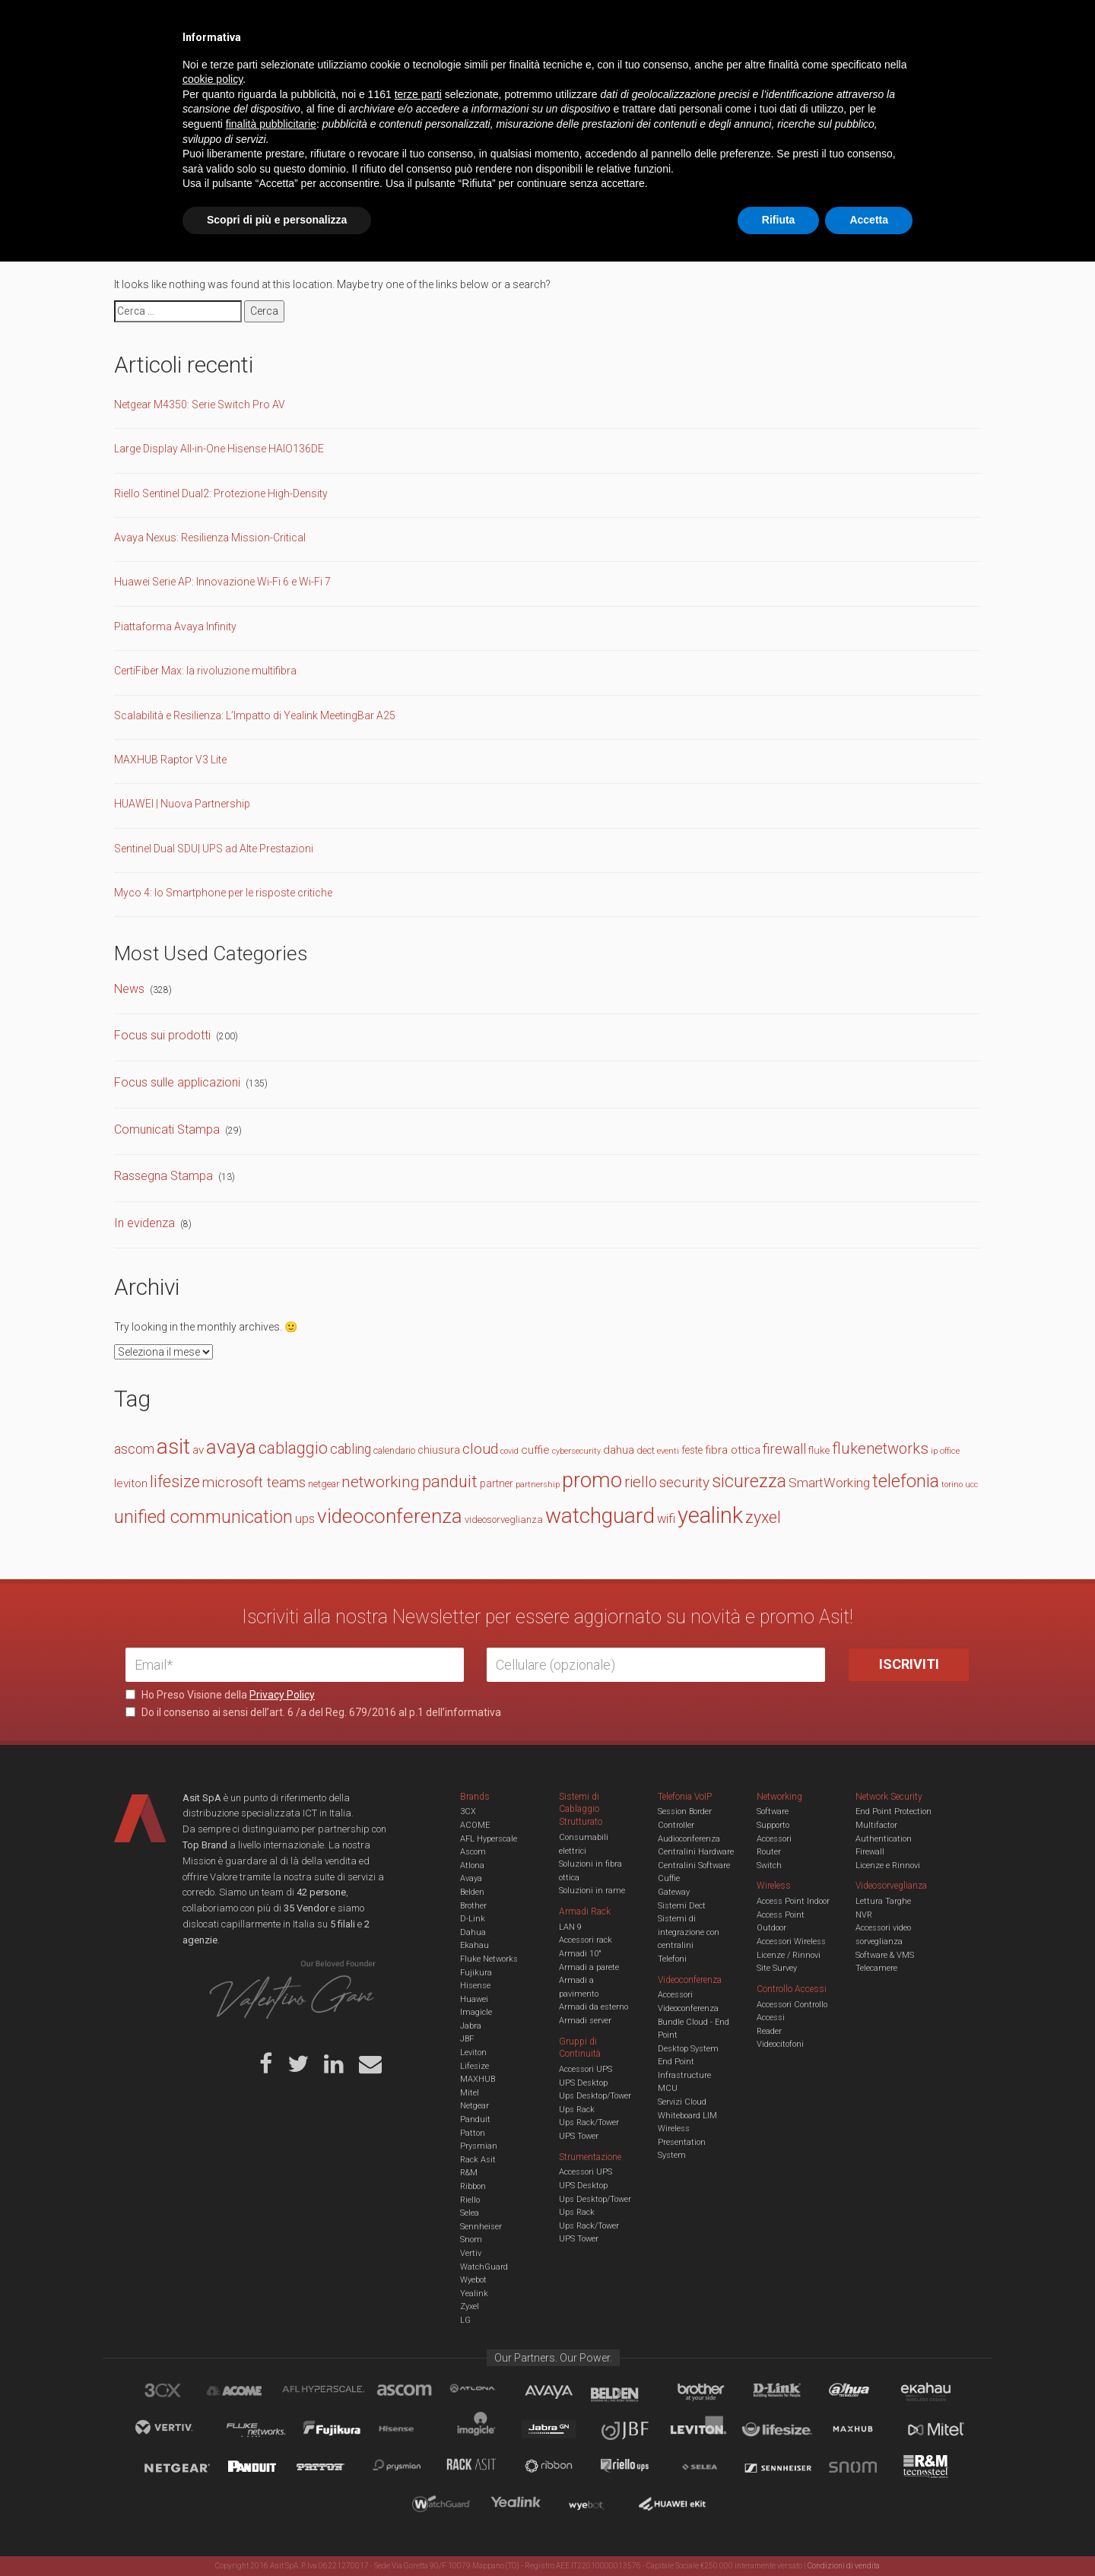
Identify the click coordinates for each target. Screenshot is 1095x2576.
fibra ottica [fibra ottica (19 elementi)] (732, 1450)
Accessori (774, 1839)
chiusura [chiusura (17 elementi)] (438, 1450)
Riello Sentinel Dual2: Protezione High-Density (221, 493)
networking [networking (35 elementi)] (380, 1482)
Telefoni (672, 1959)
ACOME (475, 1825)
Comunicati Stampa (167, 1129)
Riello (470, 2200)
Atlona (472, 1865)
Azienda (261, 22)
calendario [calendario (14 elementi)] (394, 1450)
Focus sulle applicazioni (177, 1082)
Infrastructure (684, 2075)
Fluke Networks (489, 1959)
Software (773, 1811)
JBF (467, 2039)
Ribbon (473, 2186)
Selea (469, 2213)
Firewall (869, 1852)
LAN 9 (570, 1927)
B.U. (591, 22)
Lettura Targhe (883, 1901)
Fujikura (476, 1973)
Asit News (535, 22)
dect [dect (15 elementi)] (645, 1450)
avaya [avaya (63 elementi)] (231, 1447)
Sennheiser (481, 2227)
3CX (468, 1811)
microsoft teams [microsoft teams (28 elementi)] (254, 1482)
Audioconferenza (689, 1839)
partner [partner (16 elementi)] (496, 1483)
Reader (769, 2031)
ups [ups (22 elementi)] (305, 1519)
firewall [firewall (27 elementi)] (784, 1449)
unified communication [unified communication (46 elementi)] (203, 1517)
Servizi (318, 22)
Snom (471, 2239)
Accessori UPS (585, 2069)
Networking (473, 71)
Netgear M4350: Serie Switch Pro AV (199, 404)
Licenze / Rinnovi (788, 1955)
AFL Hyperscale (488, 1839)
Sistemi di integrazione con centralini (688, 1932)
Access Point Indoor (793, 1901)
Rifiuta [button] (778, 2534)
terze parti (418, 2409)
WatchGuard (484, 2267)
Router (769, 1852)
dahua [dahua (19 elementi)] (618, 1450)
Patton (472, 2133)
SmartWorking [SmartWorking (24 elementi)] (829, 1482)
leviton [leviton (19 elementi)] (131, 1483)
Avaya (471, 1878)
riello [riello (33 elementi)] (640, 1482)
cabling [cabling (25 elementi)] (350, 1449)
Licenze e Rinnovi (887, 1865)
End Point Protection (893, 1811)
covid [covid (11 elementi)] (509, 1451)
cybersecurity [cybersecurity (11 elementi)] (576, 1451)
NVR (863, 1915)
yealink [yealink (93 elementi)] (710, 1515)
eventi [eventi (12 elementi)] (668, 1451)
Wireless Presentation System (682, 2142)
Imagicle (476, 2012)
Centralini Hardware (696, 1852)
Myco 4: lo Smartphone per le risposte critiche (223, 893)
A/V (599, 71)
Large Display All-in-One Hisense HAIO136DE (219, 449)
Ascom (473, 1852)
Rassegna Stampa (163, 1176)
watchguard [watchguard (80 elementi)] (600, 1515)
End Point (676, 2062)
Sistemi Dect (682, 1906)
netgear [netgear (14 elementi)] (323, 1483)
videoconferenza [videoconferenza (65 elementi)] (389, 1516)
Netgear (474, 2106)
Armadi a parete (589, 1967)
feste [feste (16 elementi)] (692, 1450)
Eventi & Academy (394, 22)
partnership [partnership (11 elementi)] (538, 1484)
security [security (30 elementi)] (684, 1482)
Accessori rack (585, 1940)
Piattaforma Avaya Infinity (175, 626)
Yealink (474, 2293)
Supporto (773, 1825)
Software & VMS (884, 1955)
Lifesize (474, 2066)
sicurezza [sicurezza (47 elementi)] (749, 1481)
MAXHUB (477, 2079)
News (129, 989)
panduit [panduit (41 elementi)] (450, 1481)
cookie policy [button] (212, 2394)
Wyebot (473, 2280)
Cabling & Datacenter (304, 71)
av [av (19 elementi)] (198, 1450)
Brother (473, 1906)
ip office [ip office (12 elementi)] (945, 1451)
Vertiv (470, 2253)
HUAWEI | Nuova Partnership (182, 804)
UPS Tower (578, 2136)
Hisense (475, 1986)
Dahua (473, 1932)
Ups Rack (577, 2109)
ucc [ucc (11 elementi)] (971, 1484)
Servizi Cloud (682, 2102)
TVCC (547, 71)
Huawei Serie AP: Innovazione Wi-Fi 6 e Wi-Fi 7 (222, 582)
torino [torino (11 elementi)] (952, 1484)
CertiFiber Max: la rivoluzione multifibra (205, 671)
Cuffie (669, 1878)
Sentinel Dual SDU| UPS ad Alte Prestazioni (213, 848)
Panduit (475, 2119)
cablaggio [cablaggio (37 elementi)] (293, 1448)
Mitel (469, 2093)
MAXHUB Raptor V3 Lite (170, 759)
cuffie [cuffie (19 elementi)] (535, 1450)
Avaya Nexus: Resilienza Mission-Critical (210, 537)
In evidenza (144, 1223)
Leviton (473, 2052)
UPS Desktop (583, 2083)
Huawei (474, 1999)
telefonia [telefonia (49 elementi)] (905, 1481)
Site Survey (777, 1968)
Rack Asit (478, 2160)
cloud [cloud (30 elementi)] (480, 1449)
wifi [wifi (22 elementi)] (666, 1519)
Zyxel (469, 2306)
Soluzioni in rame (592, 1891)
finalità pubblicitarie (271, 2438)
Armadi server (585, 2021)
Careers (473, 22)
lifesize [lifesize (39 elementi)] (175, 1481)
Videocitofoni (780, 2044)
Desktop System (688, 2049)
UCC (401, 71)
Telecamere (876, 1968)
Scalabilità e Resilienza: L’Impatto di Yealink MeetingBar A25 (254, 715)
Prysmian (478, 2146)
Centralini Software (694, 1865)
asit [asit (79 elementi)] (173, 1446)
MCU (668, 2088)
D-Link (472, 1919)
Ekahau (474, 1945)
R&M (469, 2173)
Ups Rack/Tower (589, 2122)
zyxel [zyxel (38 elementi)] (763, 1517)
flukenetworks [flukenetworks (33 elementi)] (880, 1448)
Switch (769, 1865)
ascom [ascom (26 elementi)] (134, 1449)
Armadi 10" (580, 1954)
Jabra (470, 2026)
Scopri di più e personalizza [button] (277, 2534)
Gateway (674, 1892)
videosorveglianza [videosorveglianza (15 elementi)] (504, 1519)
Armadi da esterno (593, 2007)
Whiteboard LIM (687, 2116)
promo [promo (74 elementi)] (592, 1480)
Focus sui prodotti (162, 1035)
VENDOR (908, 72)
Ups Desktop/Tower (595, 2096)
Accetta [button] (868, 2534)
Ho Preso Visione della (220, 1695)
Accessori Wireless (791, 1941)
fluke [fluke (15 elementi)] (819, 1450)
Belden (472, 1892)
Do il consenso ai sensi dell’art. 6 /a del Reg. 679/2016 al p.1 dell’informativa (313, 1712)
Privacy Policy (282, 1695)
